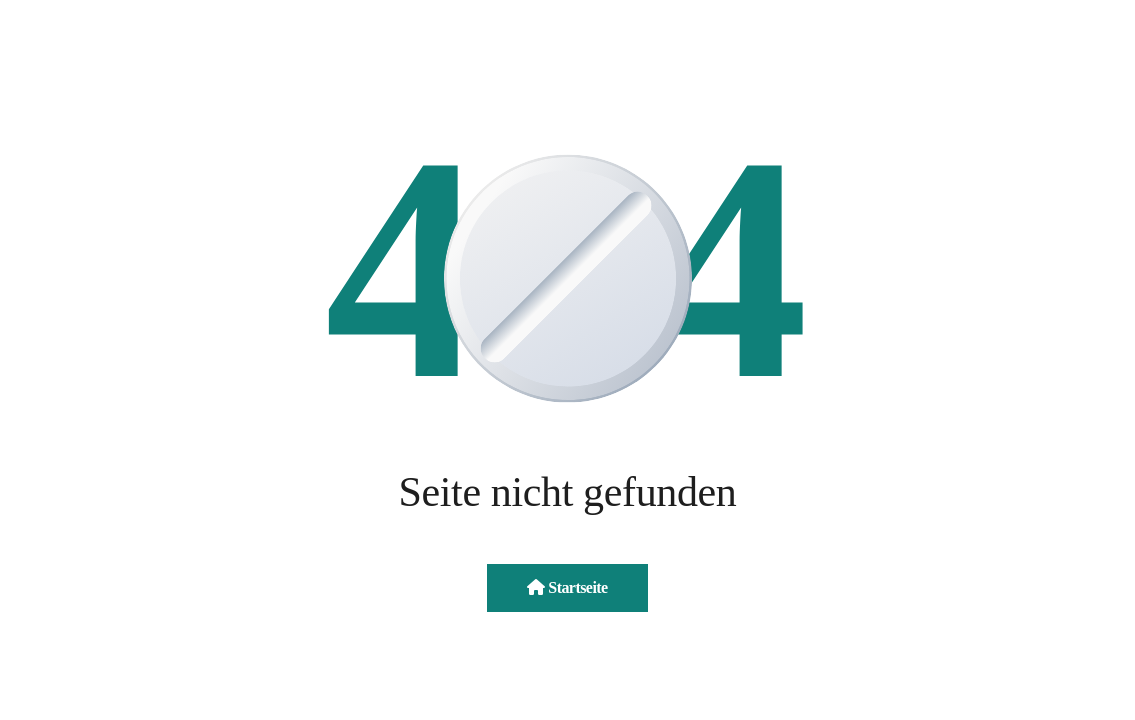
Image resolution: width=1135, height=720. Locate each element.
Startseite (567, 587)
